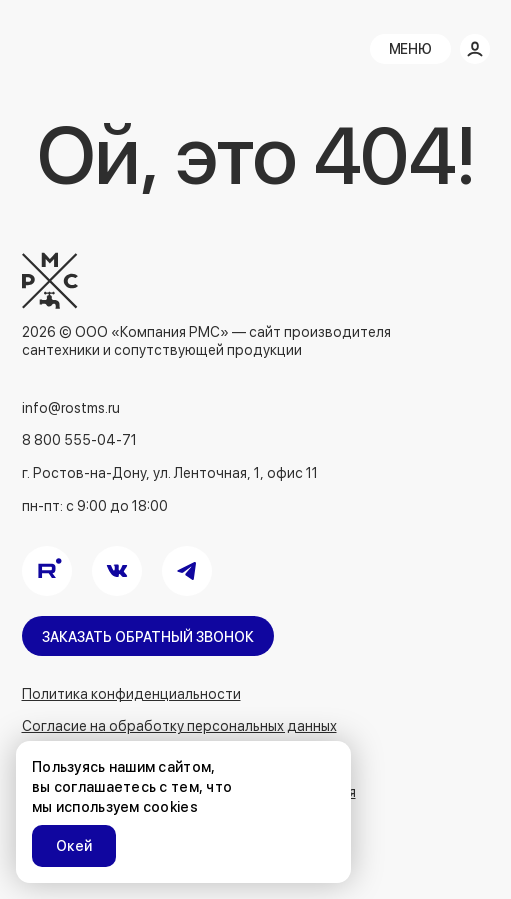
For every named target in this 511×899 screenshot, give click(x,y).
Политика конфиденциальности (131, 694)
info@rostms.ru (71, 408)
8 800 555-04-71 (79, 440)
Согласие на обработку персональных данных (179, 726)
